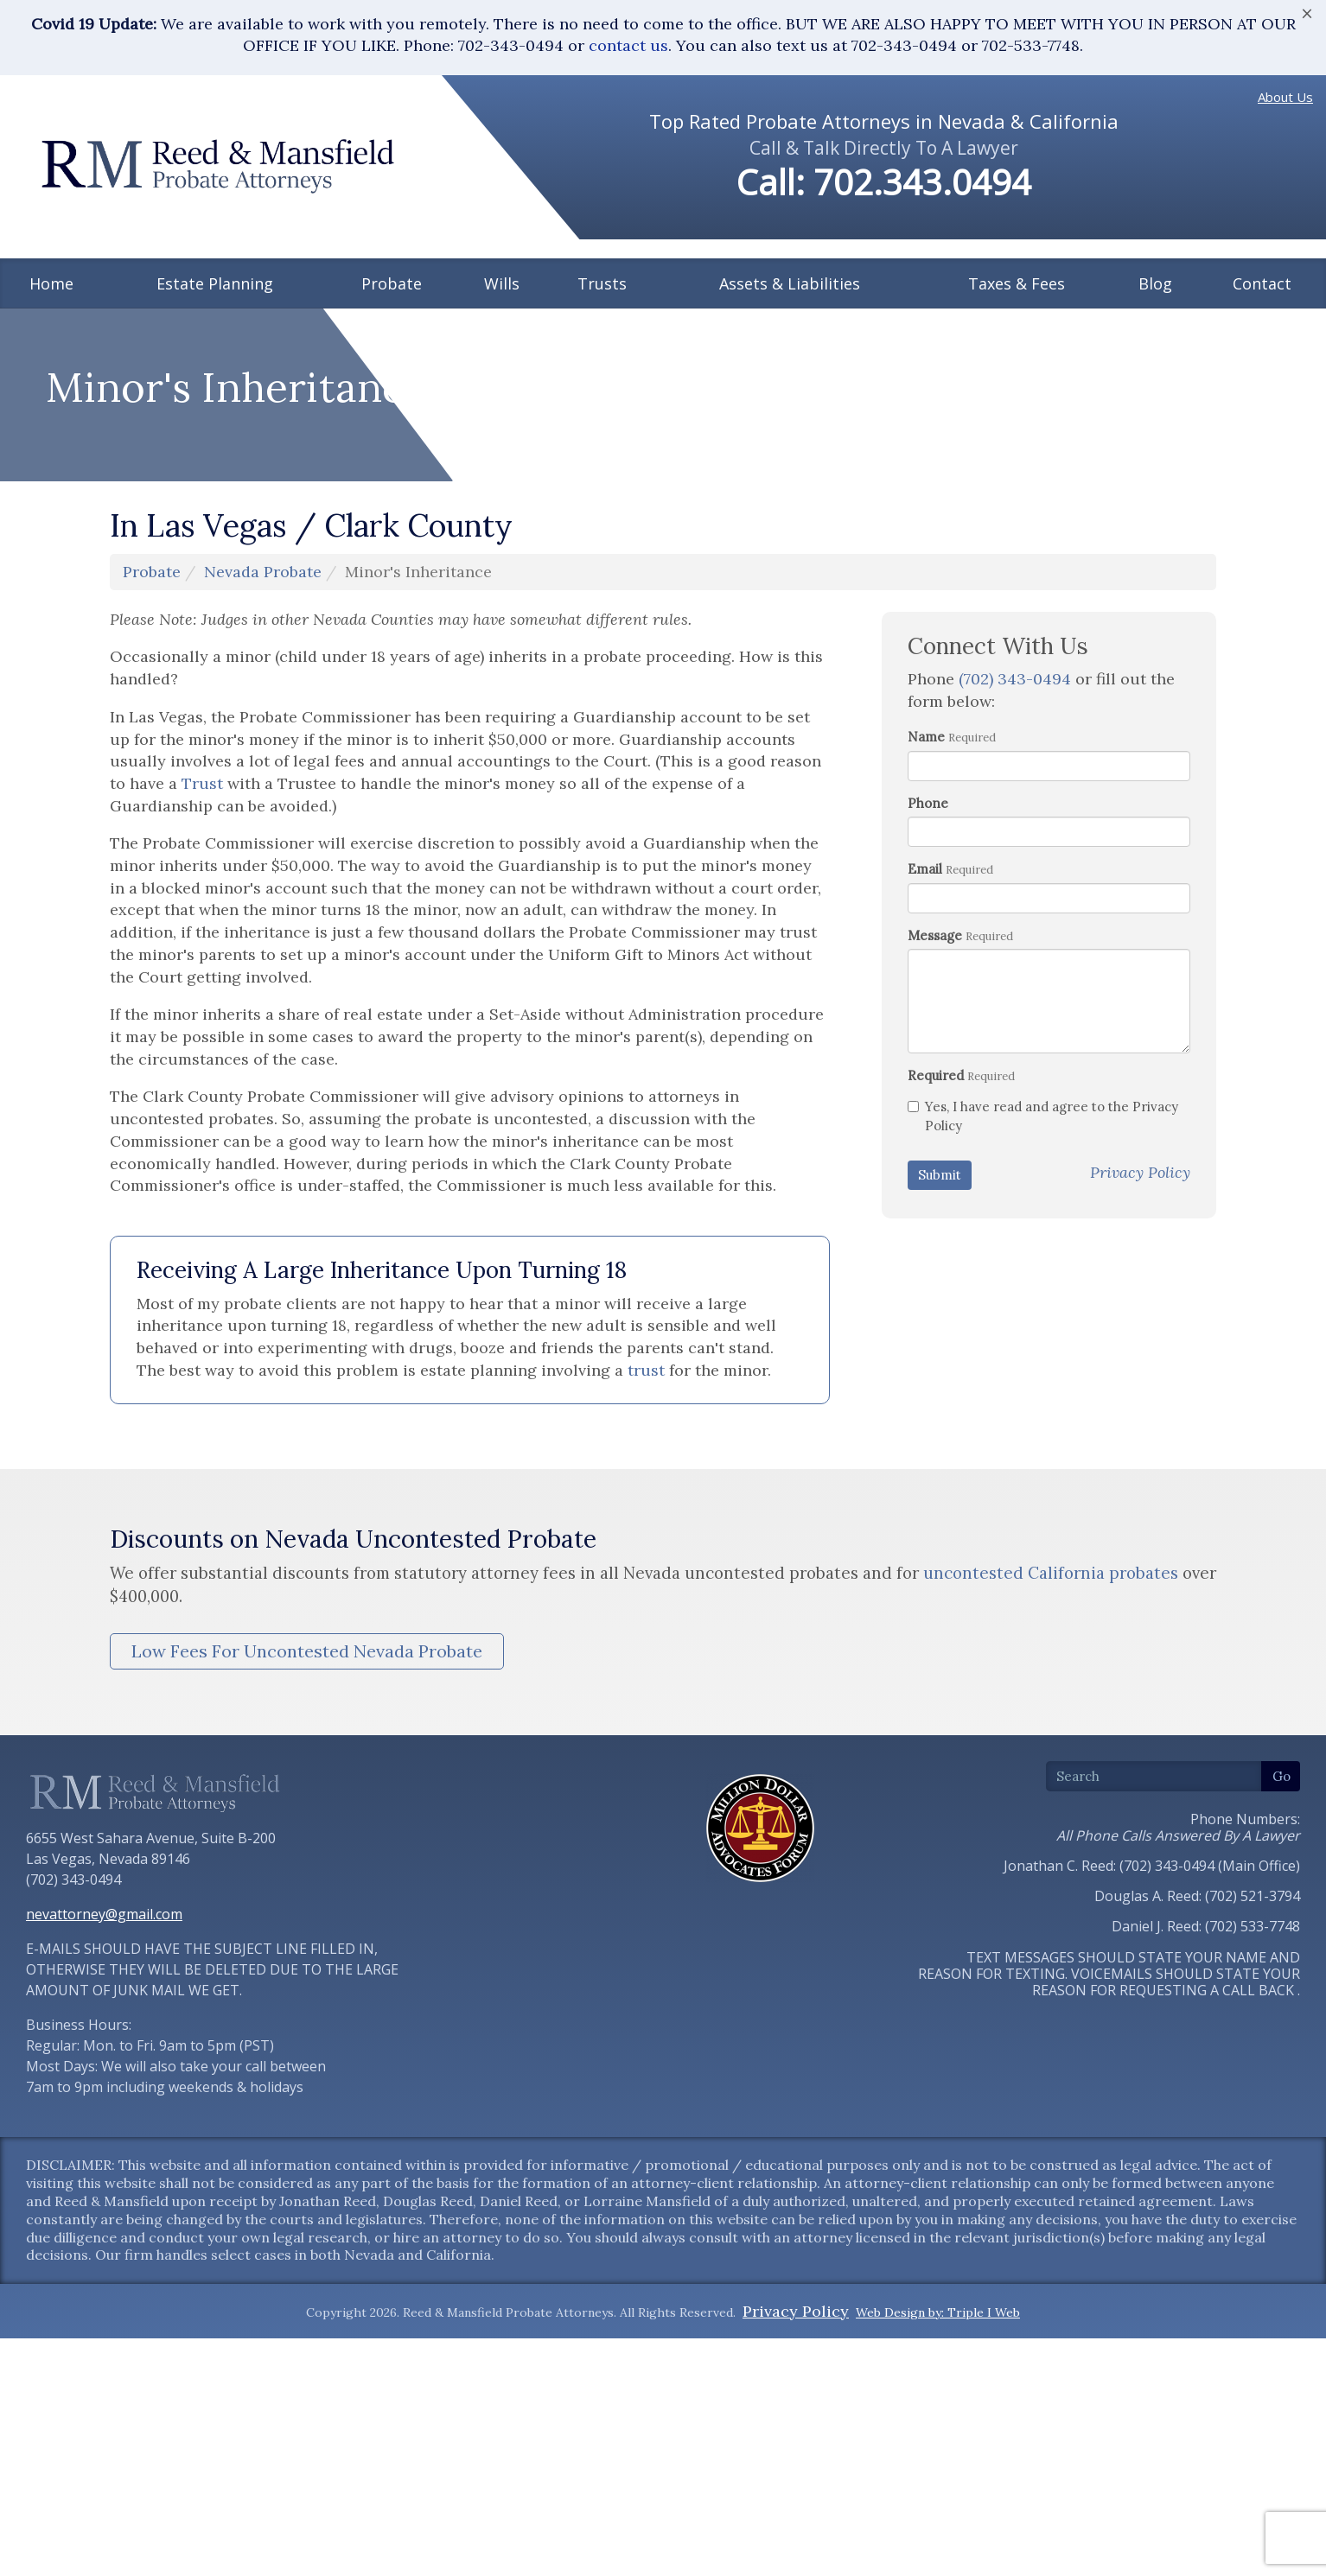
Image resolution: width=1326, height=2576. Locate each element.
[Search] (1154, 2062)
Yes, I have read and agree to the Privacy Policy (1043, 1401)
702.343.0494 (922, 182)
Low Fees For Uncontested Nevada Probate (306, 1937)
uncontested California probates (1050, 1858)
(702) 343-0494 (1015, 965)
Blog (1155, 283)
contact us (628, 45)
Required (936, 1361)
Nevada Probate (263, 858)
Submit (939, 1461)
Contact (1262, 283)
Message (935, 1221)
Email (925, 1155)
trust (646, 1656)
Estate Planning (214, 283)
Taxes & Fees (1016, 283)
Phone (928, 1089)
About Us (1285, 96)
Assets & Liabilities (789, 283)
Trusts (602, 283)
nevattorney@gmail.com (104, 2200)
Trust (202, 1069)
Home (51, 283)
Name (926, 1022)
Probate (391, 283)
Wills (502, 283)
